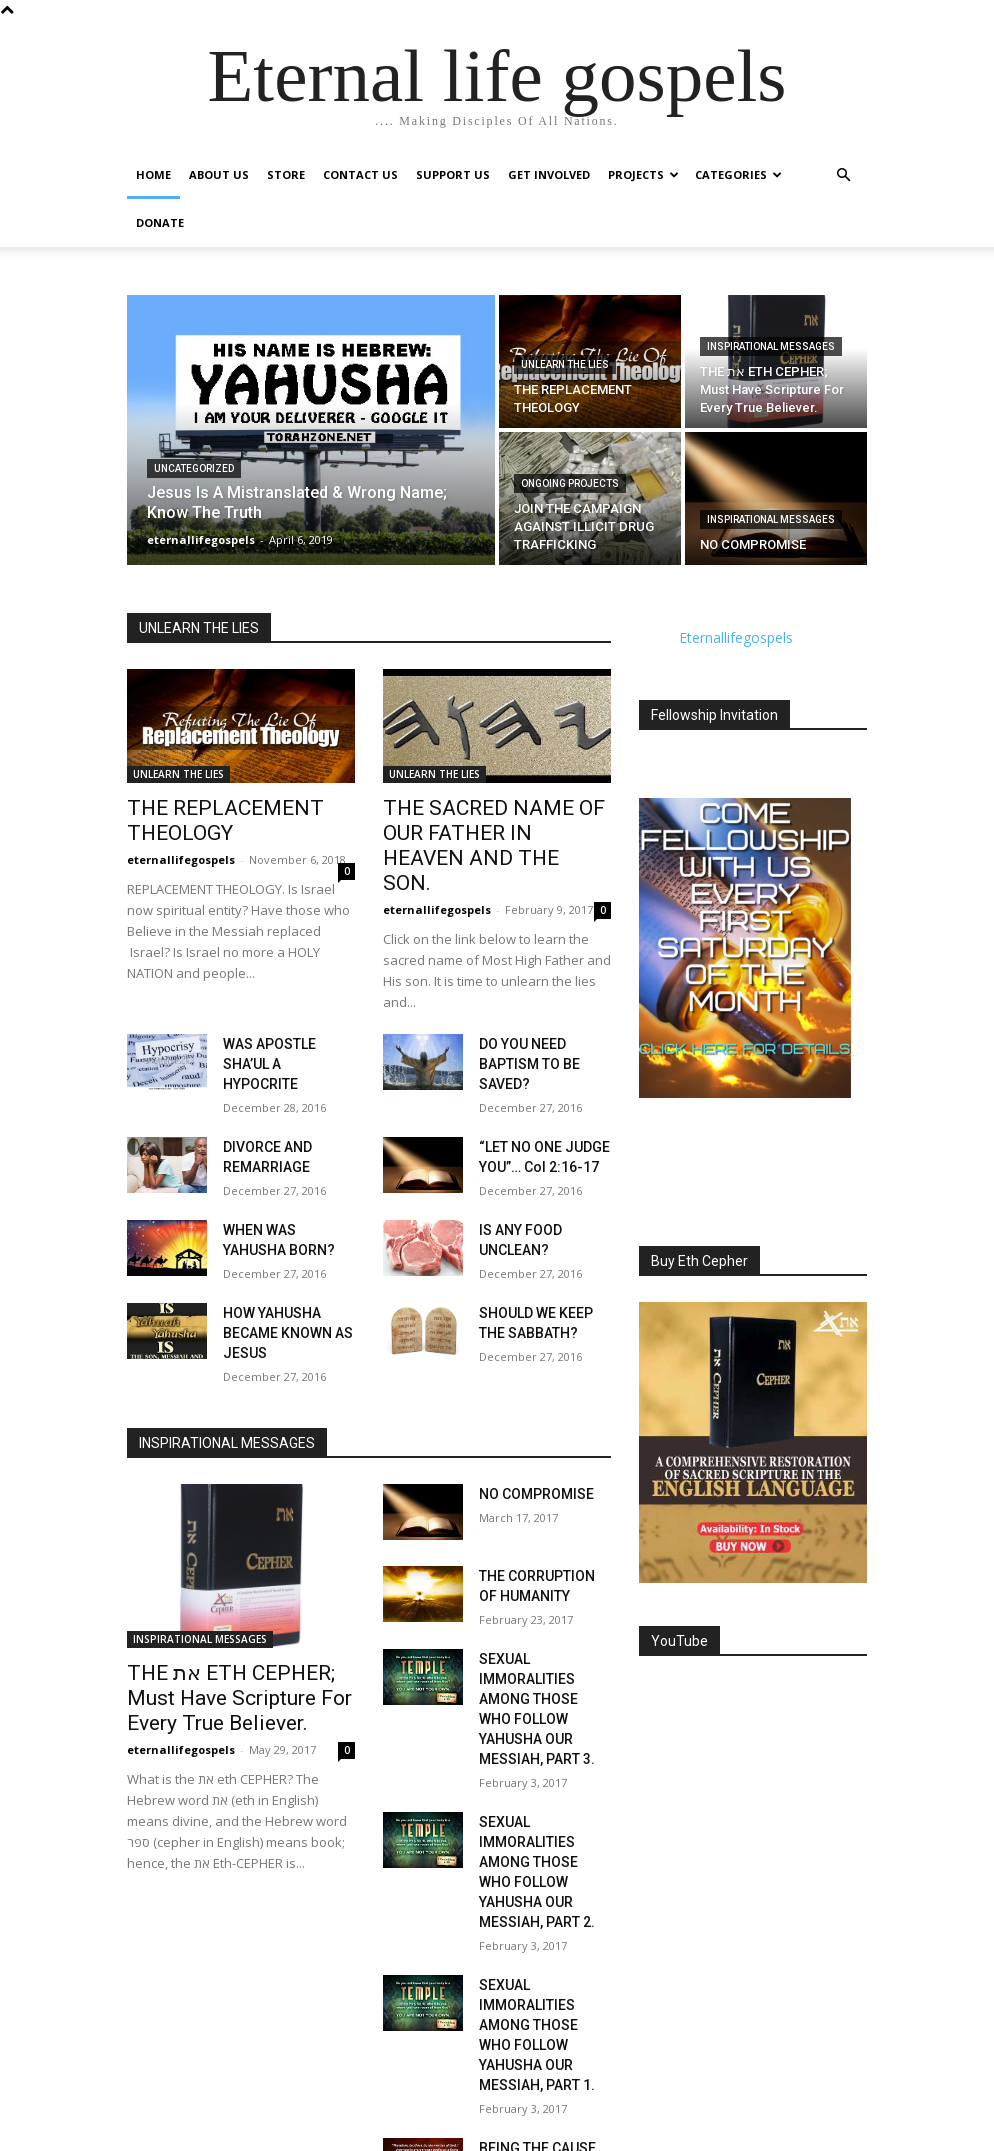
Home (153, 174)
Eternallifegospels (736, 637)
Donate (160, 222)
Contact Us (360, 174)
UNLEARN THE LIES (565, 364)
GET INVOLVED (549, 174)
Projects (643, 174)
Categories (738, 174)
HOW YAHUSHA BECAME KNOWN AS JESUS (279, 1273)
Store (286, 174)
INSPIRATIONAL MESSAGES (771, 346)
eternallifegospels (181, 853)
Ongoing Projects (570, 483)
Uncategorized (194, 468)
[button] (843, 175)
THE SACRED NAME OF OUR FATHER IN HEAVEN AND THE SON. (490, 829)
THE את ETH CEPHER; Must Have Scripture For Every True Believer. (236, 1631)
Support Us (453, 174)
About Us (219, 174)
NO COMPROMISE (529, 1430)
